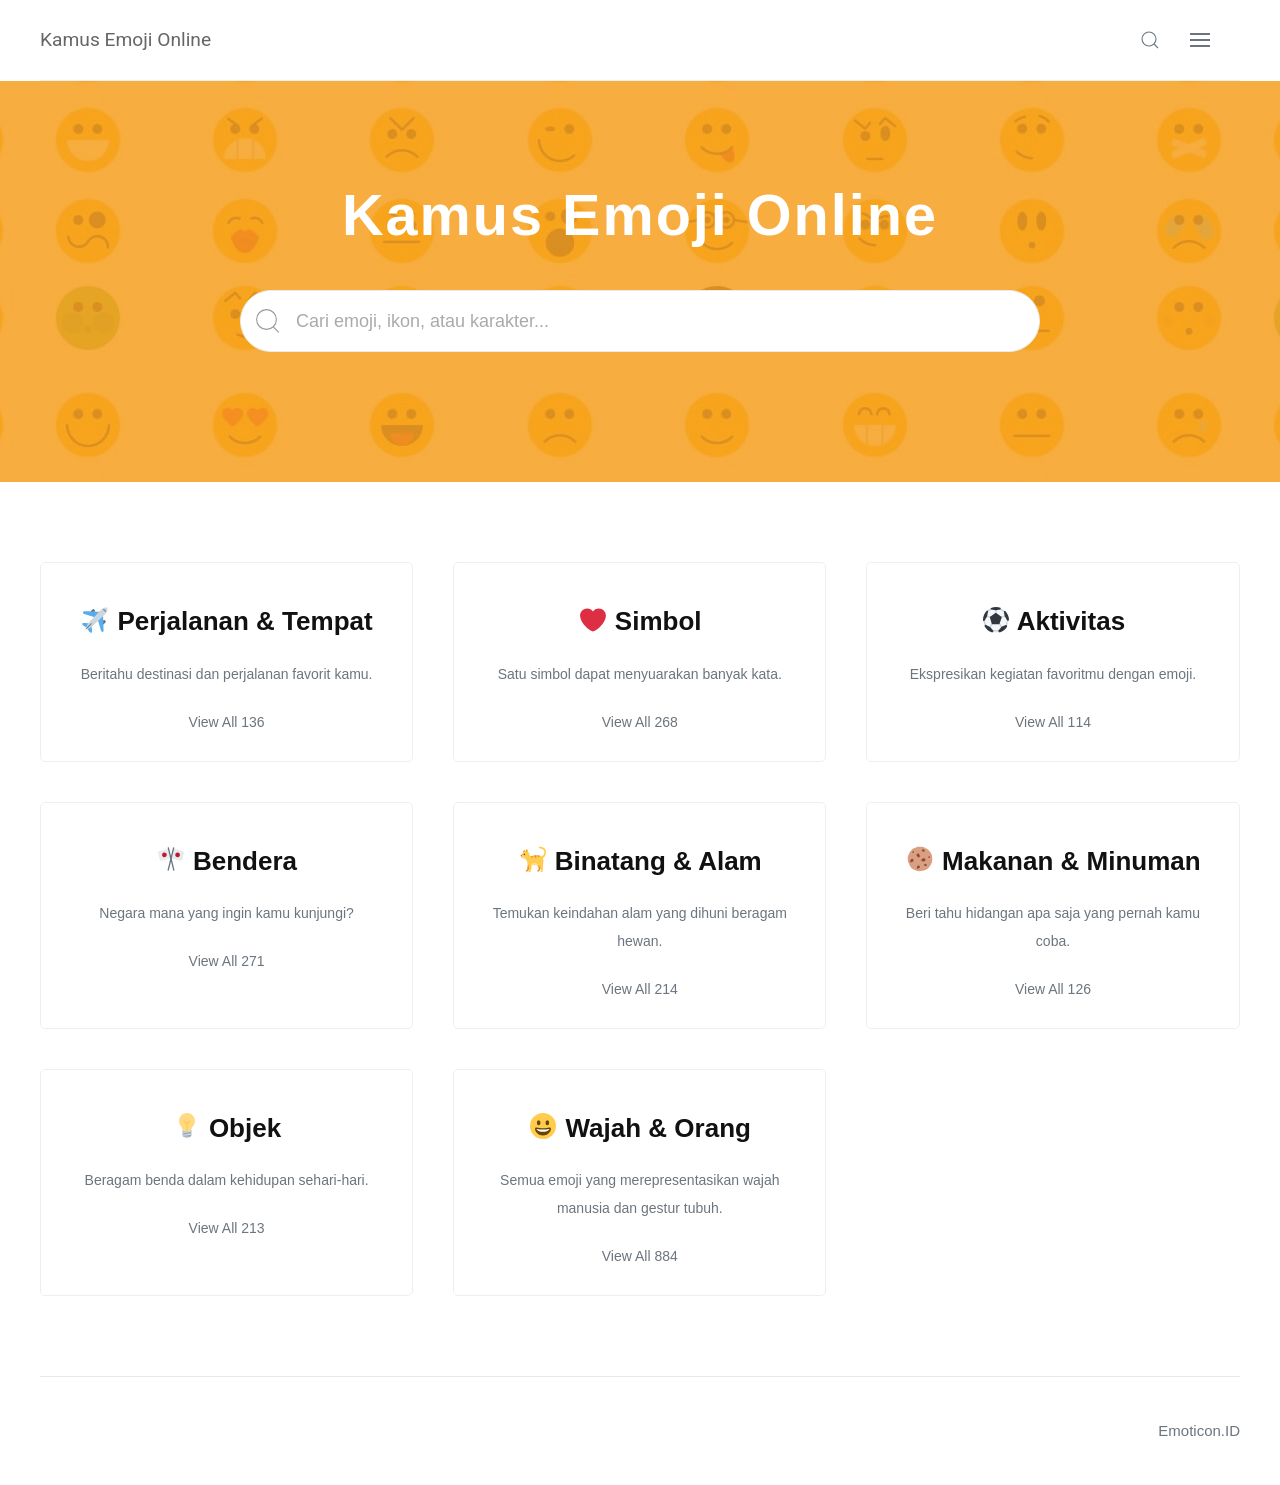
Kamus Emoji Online (125, 39)
